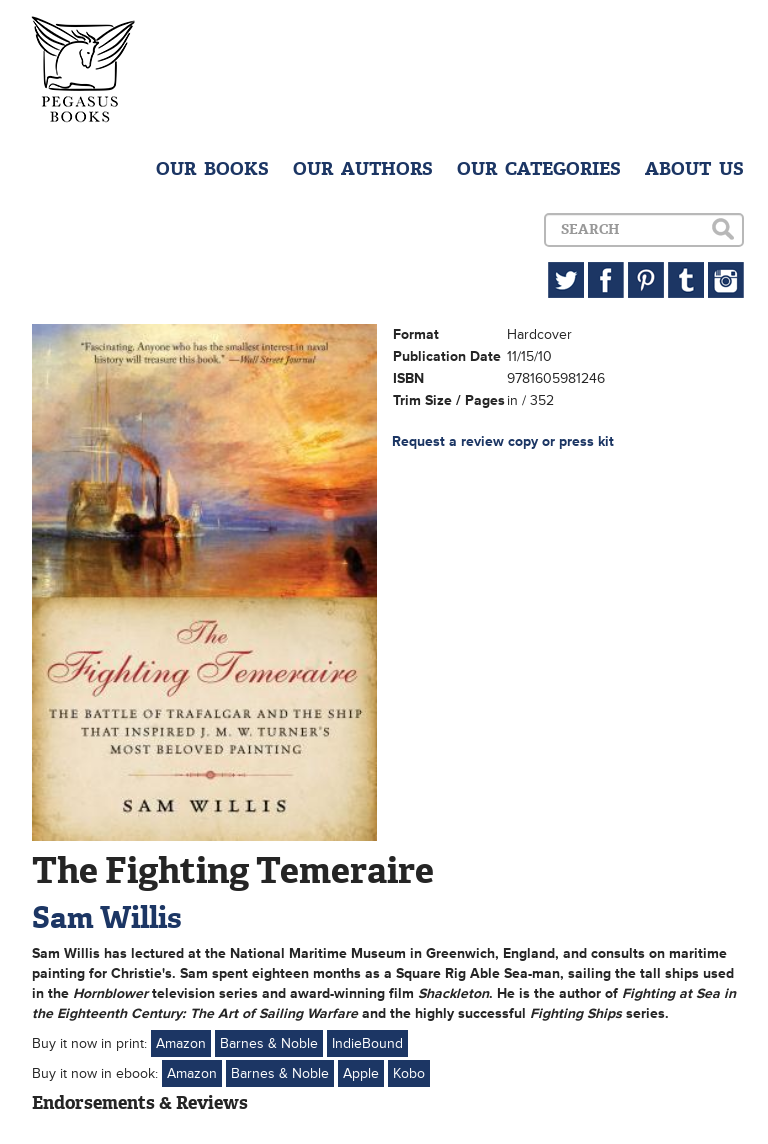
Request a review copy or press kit (503, 441)
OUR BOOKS (212, 169)
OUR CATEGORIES (539, 169)
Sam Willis (107, 917)
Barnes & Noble (269, 1043)
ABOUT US (694, 169)
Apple (361, 1073)
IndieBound (367, 1043)
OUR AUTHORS (363, 169)
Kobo (409, 1073)
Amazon (181, 1043)
